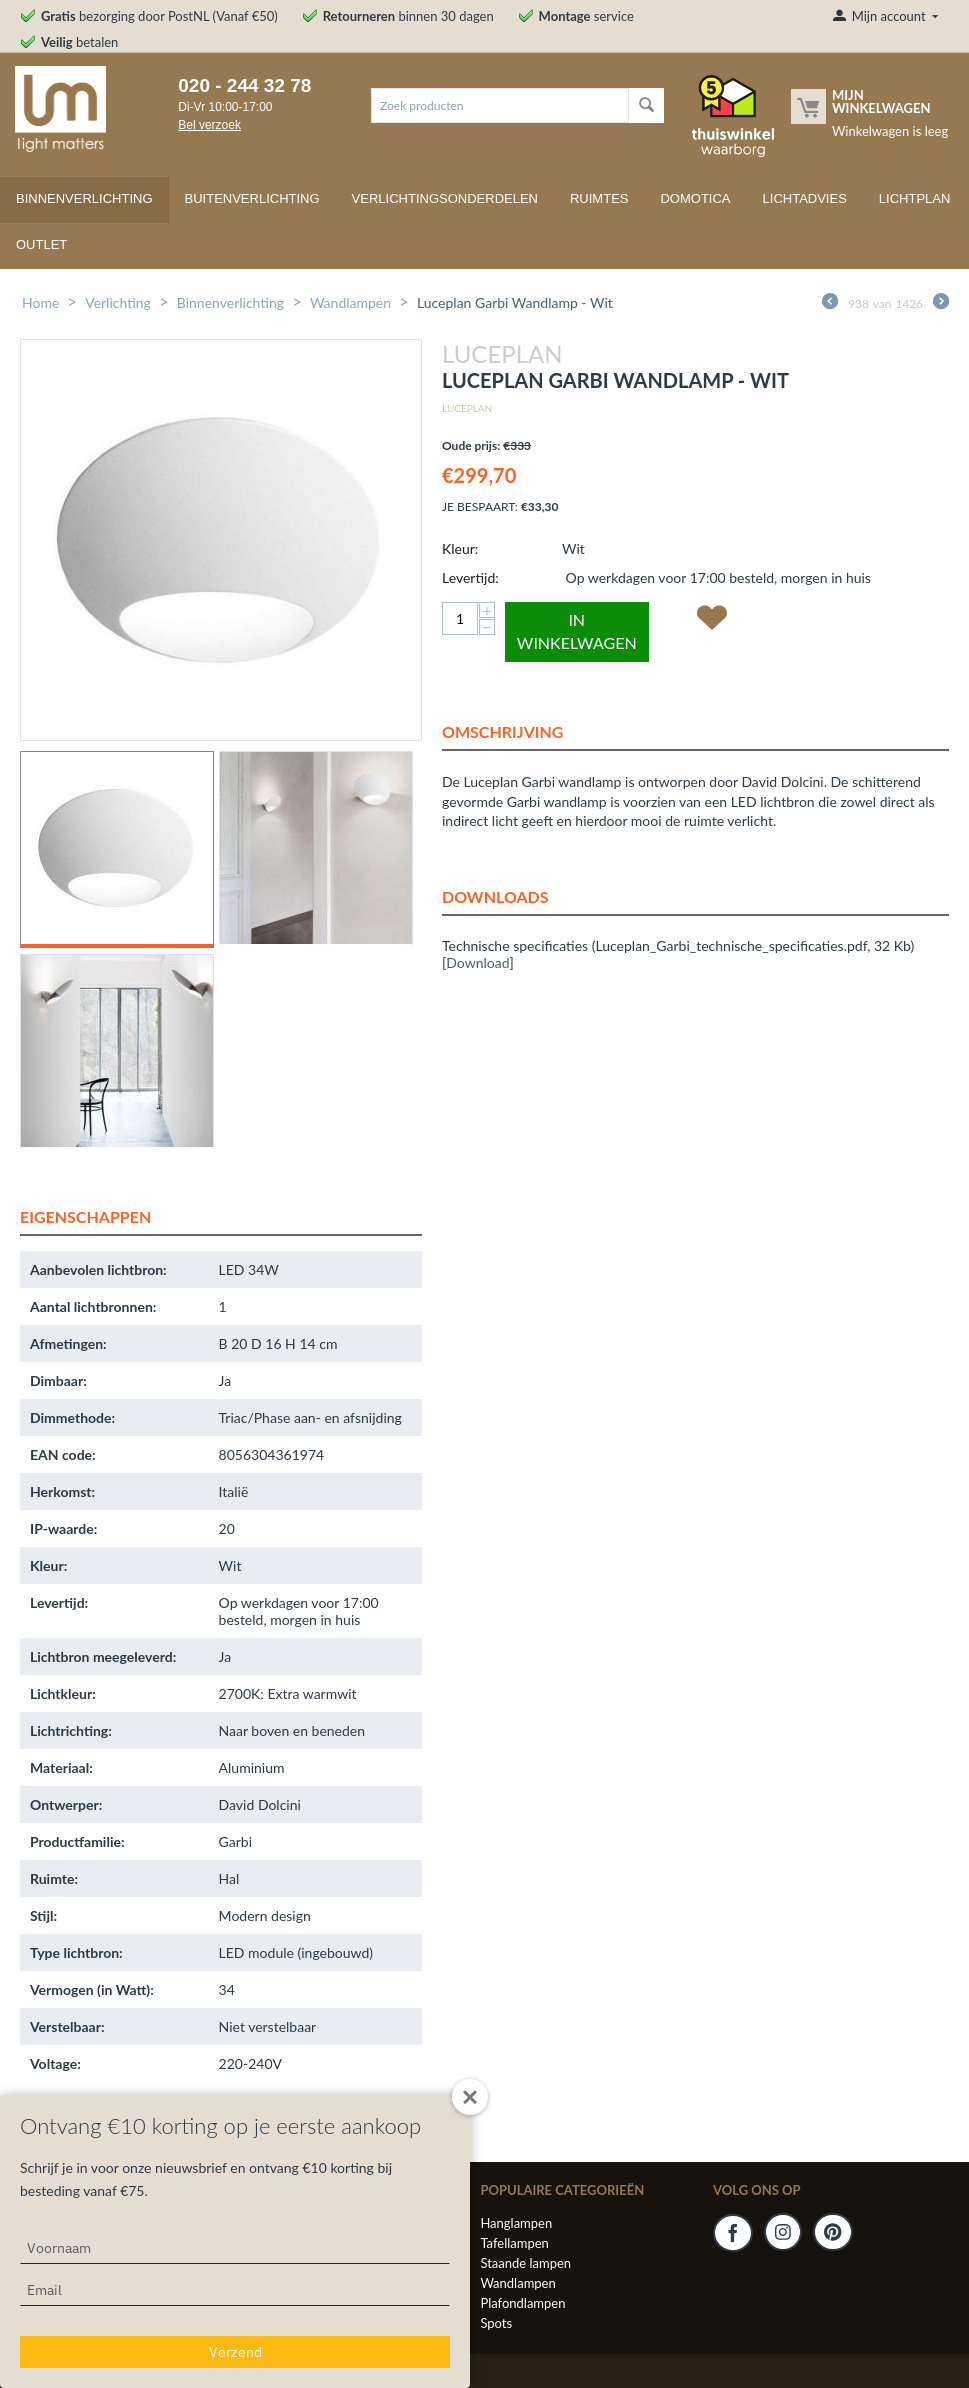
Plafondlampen (522, 2303)
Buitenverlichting (252, 198)
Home (40, 302)
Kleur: (460, 548)
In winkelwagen (577, 631)
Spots (496, 2323)
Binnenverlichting (84, 198)
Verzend (235, 2352)
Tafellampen (514, 2243)
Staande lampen (525, 2263)
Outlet (41, 244)
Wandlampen (350, 302)
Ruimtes (599, 198)
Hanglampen (516, 2223)
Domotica (695, 198)
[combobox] (500, 105)
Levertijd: (470, 577)
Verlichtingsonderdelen (445, 198)
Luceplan (467, 408)
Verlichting (118, 302)
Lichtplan (915, 198)
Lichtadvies (805, 198)
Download (477, 962)
